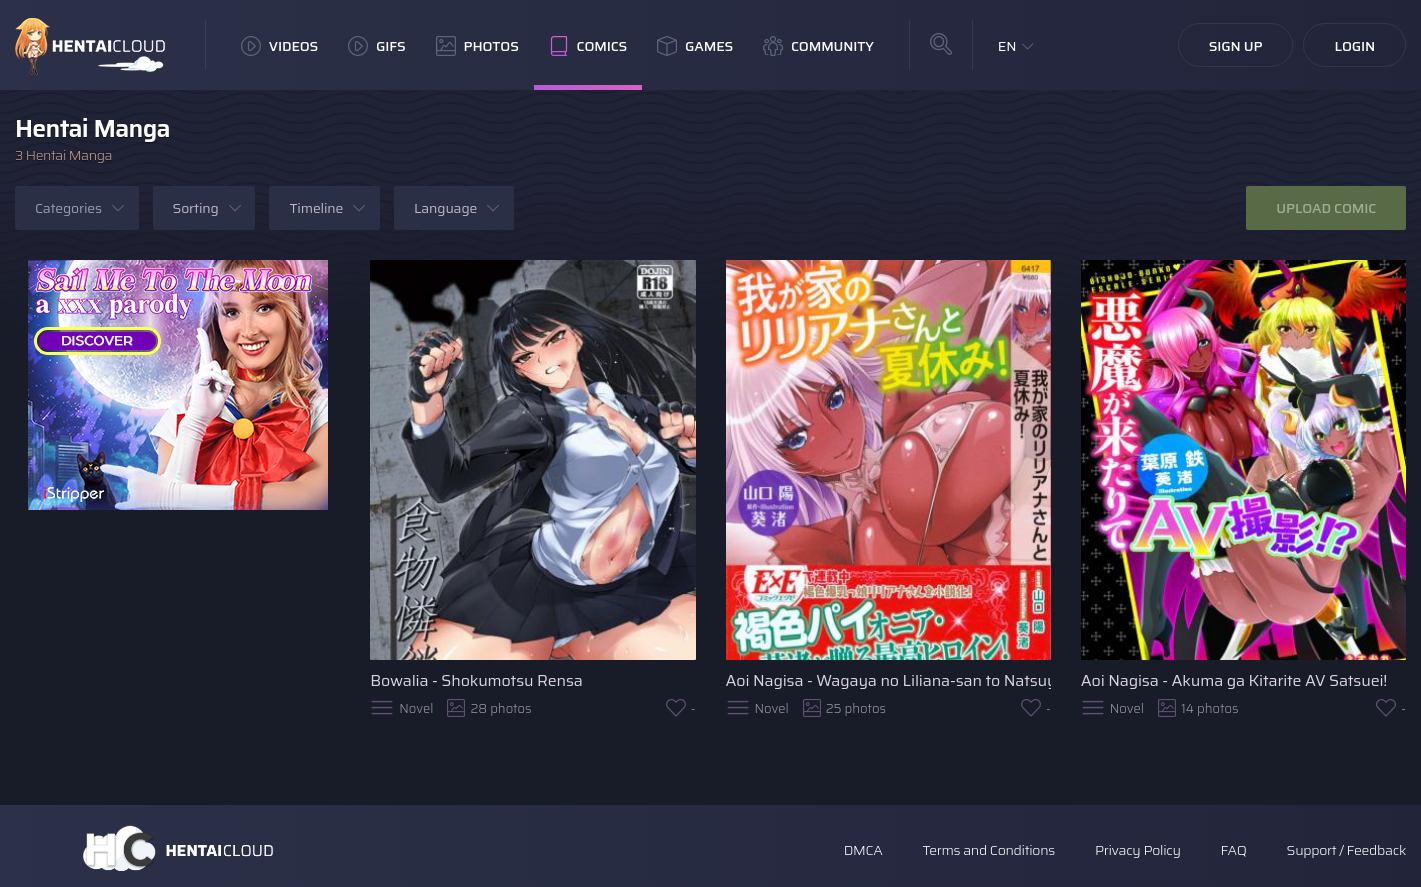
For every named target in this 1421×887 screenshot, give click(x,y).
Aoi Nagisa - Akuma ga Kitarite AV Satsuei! (1234, 680)
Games (695, 46)
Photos (477, 46)
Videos (279, 46)
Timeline (316, 208)
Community (818, 46)
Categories (68, 208)
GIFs (377, 46)
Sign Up (1236, 46)
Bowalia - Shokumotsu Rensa (476, 680)
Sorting (196, 208)
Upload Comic (1326, 208)
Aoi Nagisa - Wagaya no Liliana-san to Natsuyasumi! (888, 680)
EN (1007, 46)
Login (1354, 46)
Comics (588, 46)
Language (445, 208)
